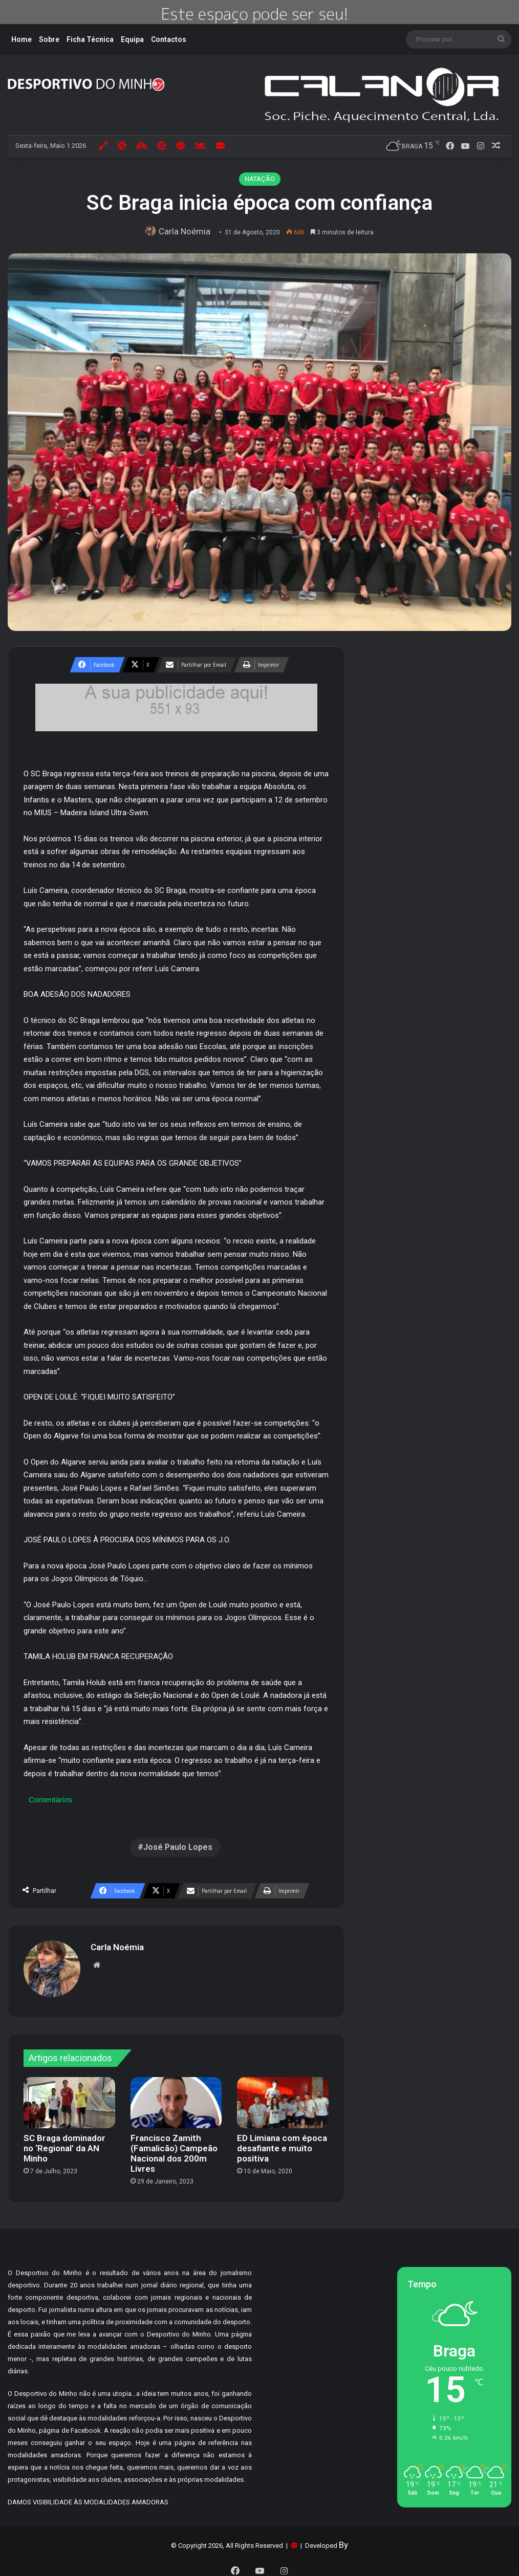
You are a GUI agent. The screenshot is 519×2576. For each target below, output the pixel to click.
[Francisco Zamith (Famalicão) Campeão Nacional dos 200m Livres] (176, 2098)
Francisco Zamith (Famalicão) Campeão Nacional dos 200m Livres (174, 2148)
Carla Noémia (187, 231)
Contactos (168, 39)
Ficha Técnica (90, 39)
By (343, 2540)
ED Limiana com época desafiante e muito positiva (282, 2143)
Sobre (49, 39)
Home (21, 39)
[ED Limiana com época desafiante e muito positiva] (283, 2098)
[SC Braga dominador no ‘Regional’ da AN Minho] (69, 2098)
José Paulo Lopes (177, 1847)
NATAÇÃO (260, 179)
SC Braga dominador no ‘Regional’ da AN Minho (64, 2143)
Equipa (132, 39)
